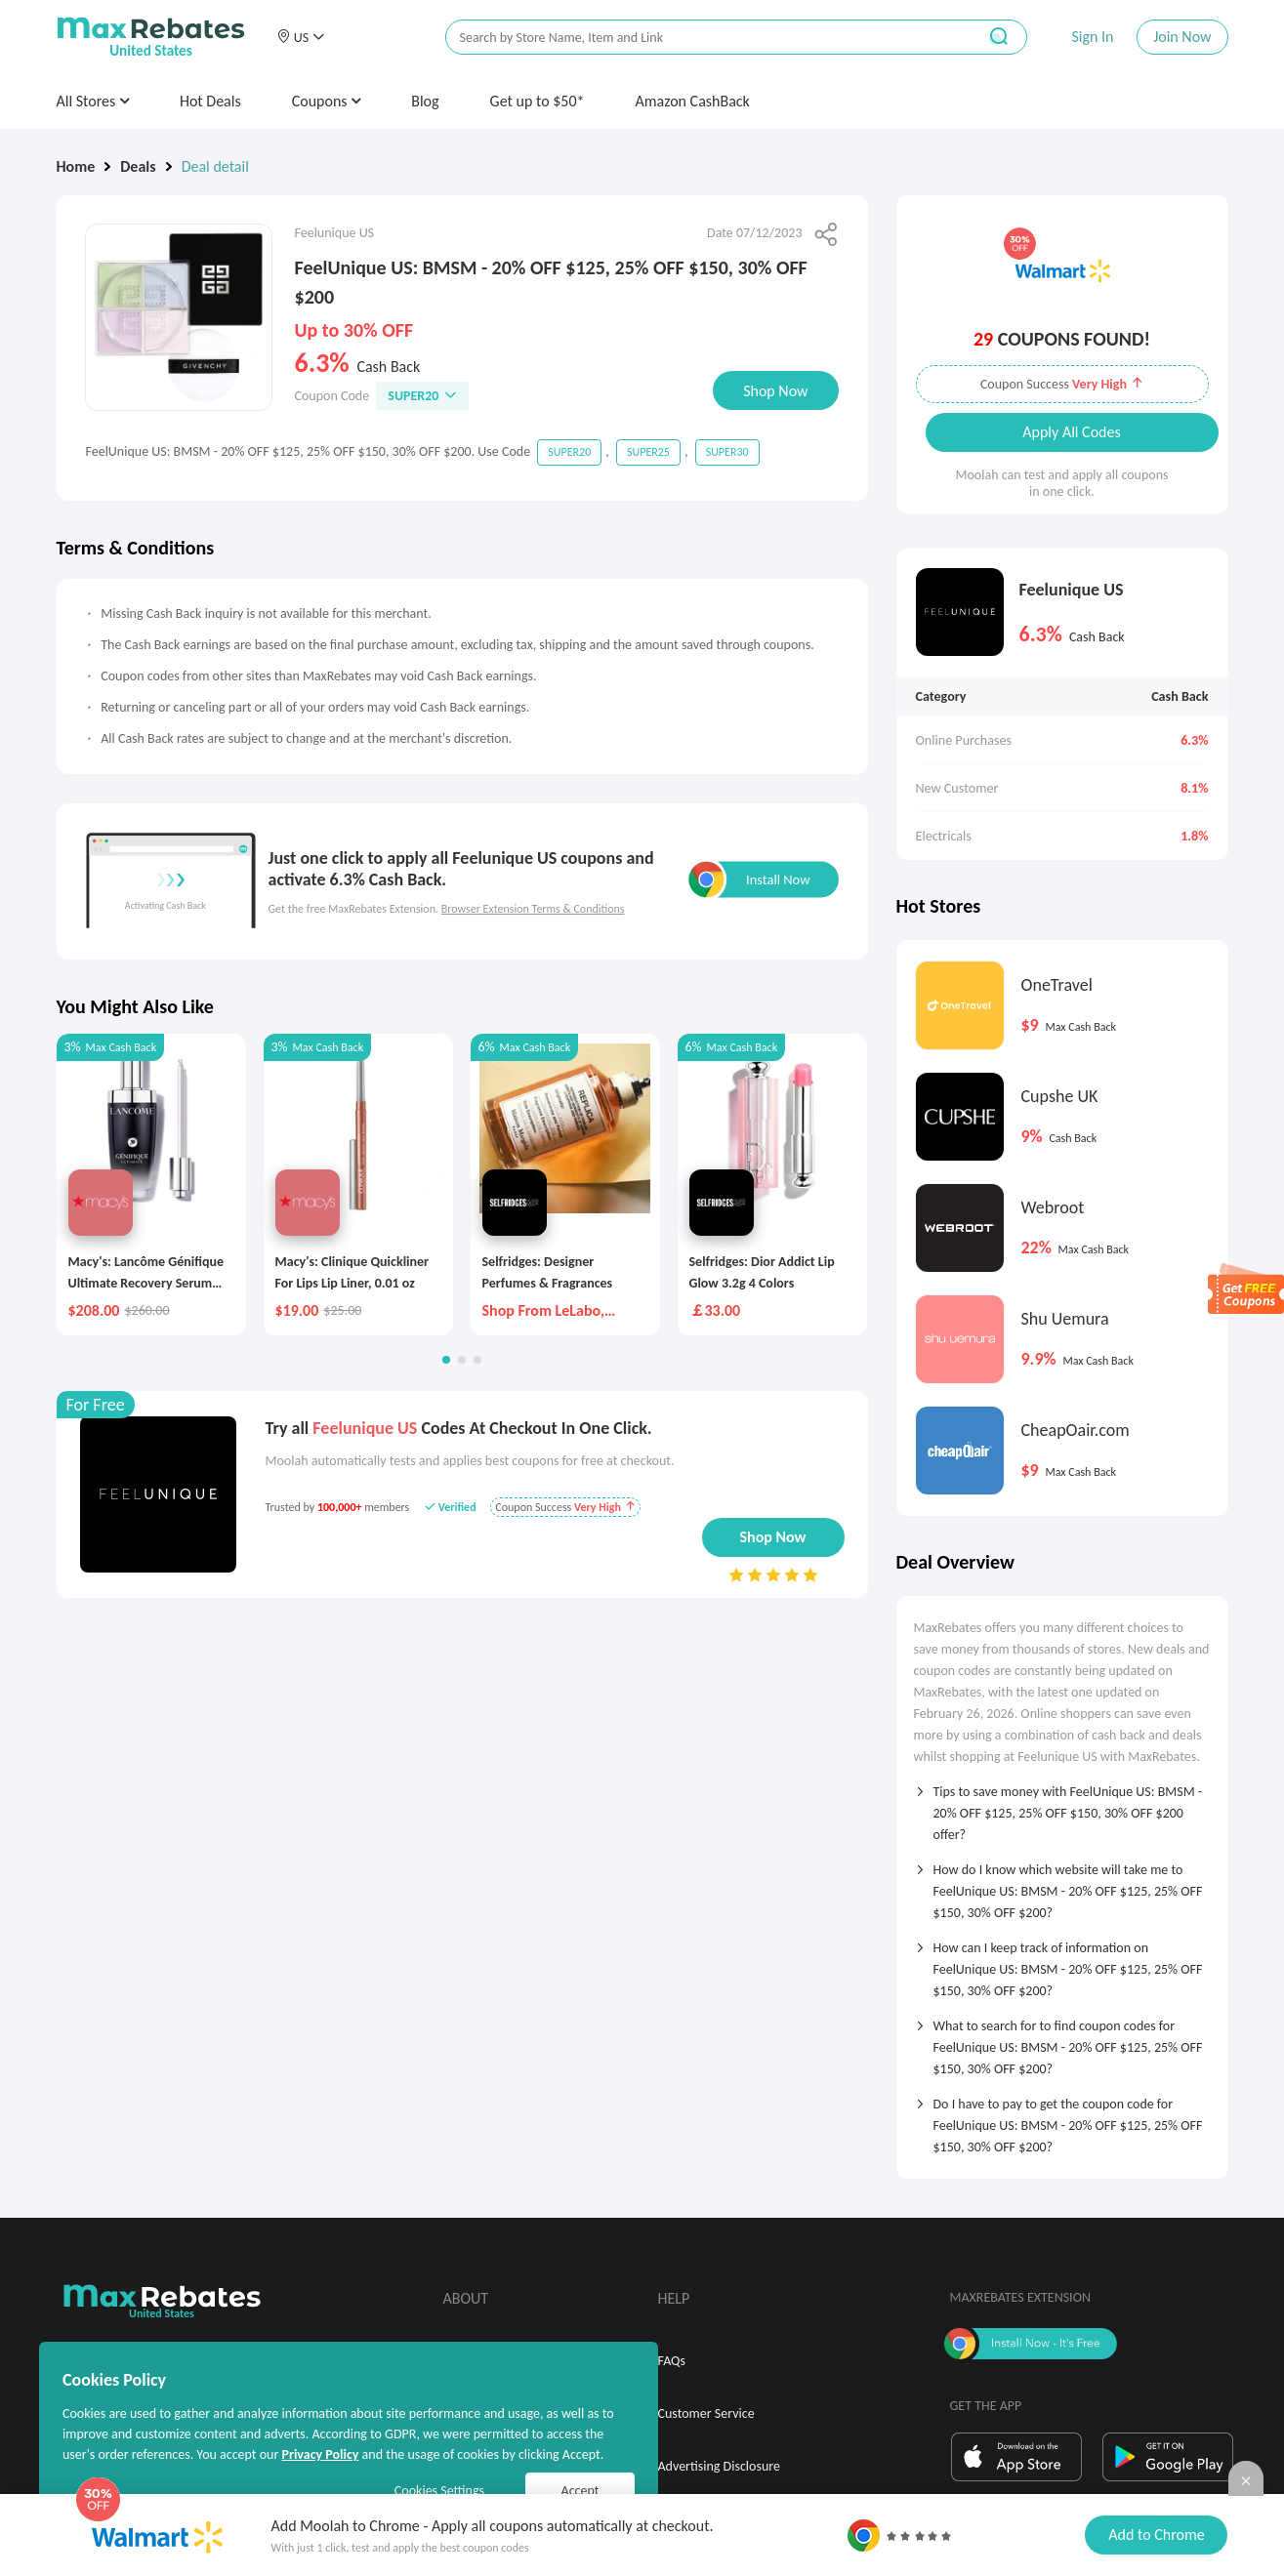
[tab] (1062, 1807)
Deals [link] (137, 166)
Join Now (1182, 36)
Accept (580, 2490)
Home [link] (76, 166)
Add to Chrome (1156, 2534)
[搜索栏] (698, 37)
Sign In (1092, 36)
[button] (300, 37)
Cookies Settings (439, 2490)
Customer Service (706, 2413)
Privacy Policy (319, 2454)
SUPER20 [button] (422, 396)
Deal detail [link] (215, 166)
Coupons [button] (326, 101)
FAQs (672, 2360)
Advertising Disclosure (719, 2466)
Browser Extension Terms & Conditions (533, 909)
